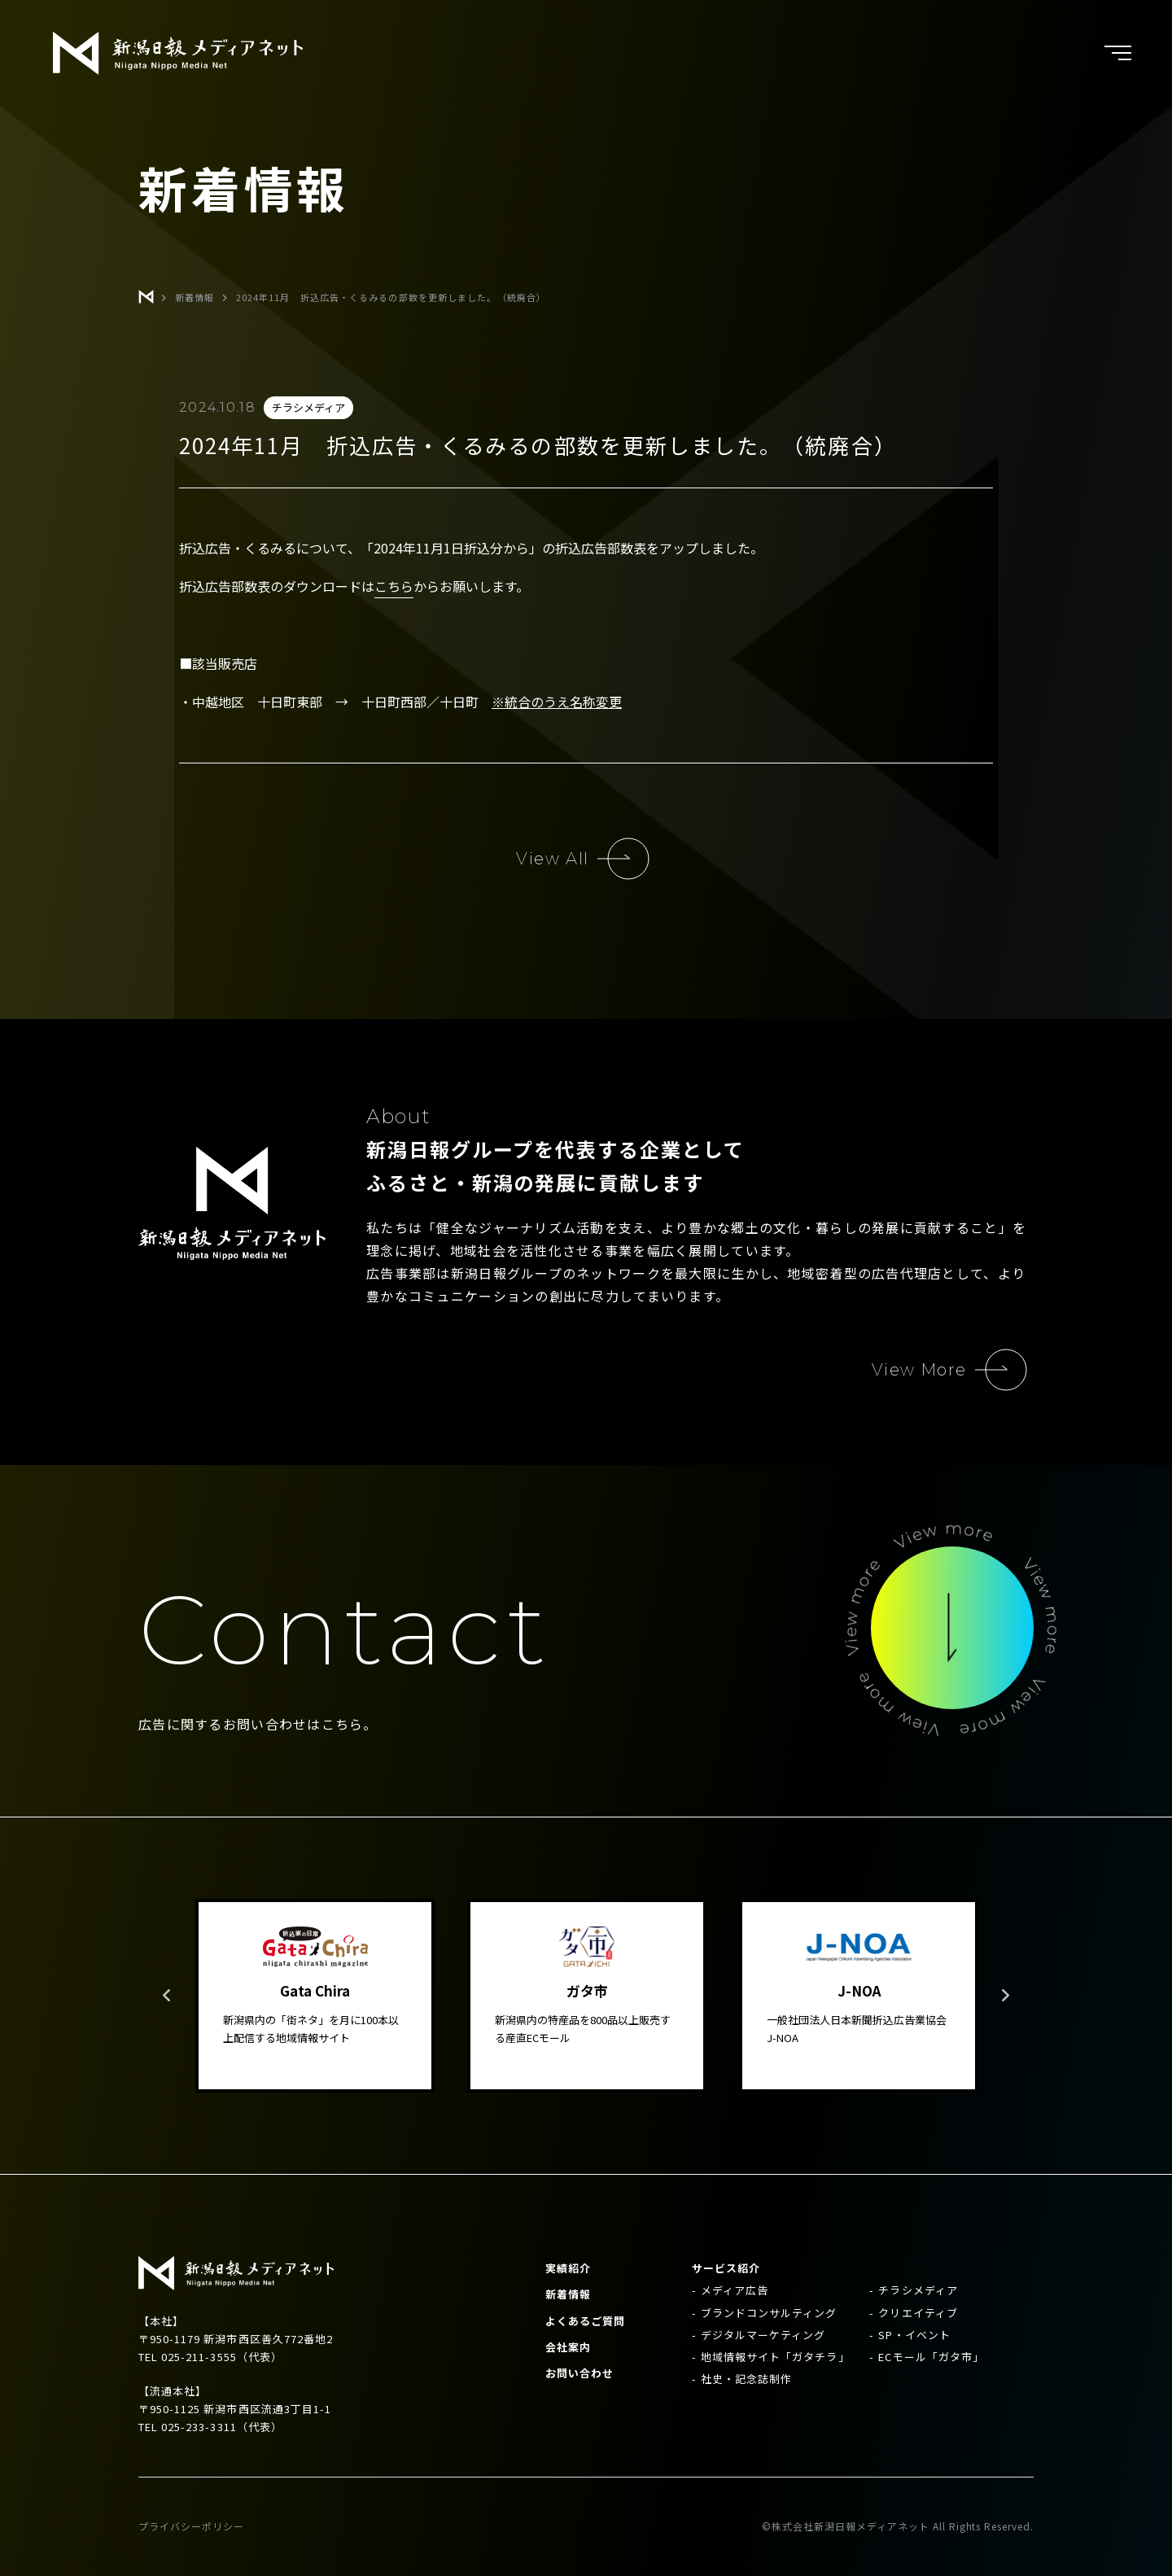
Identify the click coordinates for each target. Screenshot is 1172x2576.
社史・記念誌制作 (746, 2378)
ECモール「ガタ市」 (930, 2356)
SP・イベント (914, 2334)
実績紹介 (568, 2268)
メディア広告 (734, 2290)
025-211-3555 (198, 2356)
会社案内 (568, 2347)
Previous (167, 1996)
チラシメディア (917, 2290)
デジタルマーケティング (763, 2334)
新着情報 (568, 2294)
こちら (393, 586)
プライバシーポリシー (191, 2526)
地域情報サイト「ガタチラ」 (775, 2356)
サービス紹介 (726, 2268)
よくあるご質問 (585, 2321)
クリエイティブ (917, 2312)
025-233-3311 (198, 2426)
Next (1005, 1996)
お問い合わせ (579, 2373)
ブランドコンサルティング (769, 2312)
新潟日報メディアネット (178, 53)
